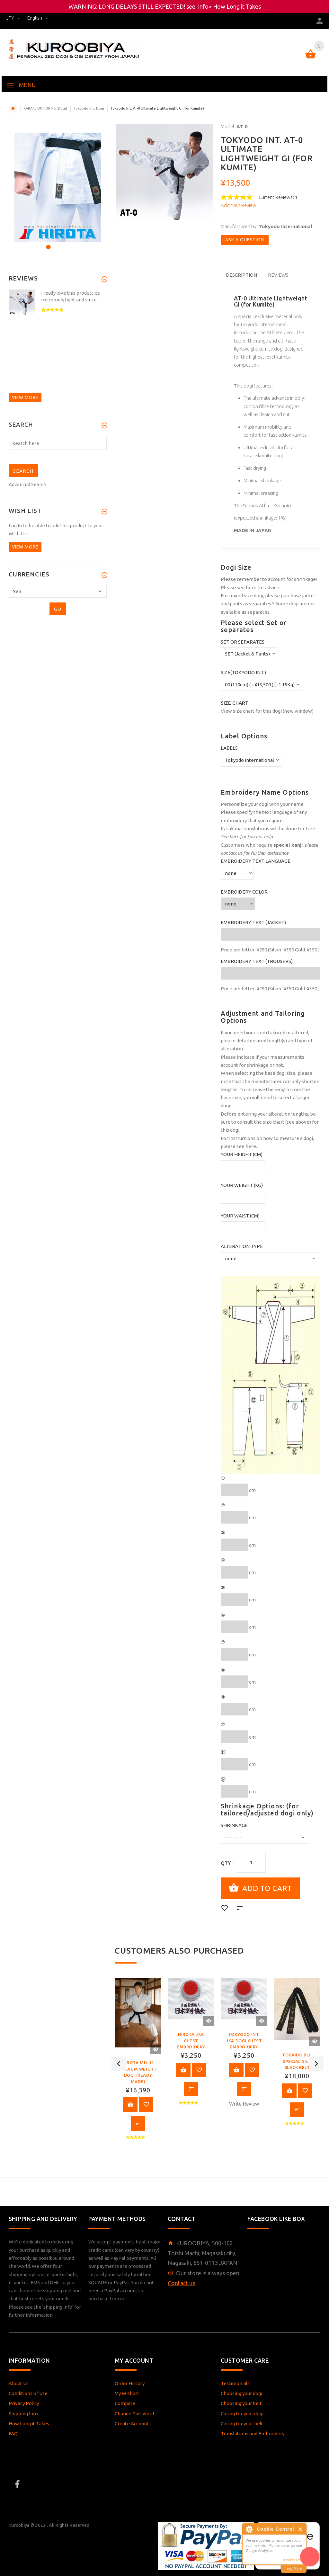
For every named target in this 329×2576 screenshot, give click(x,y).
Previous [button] (118, 2062)
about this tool (293, 2560)
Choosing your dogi (241, 2391)
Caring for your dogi (242, 2411)
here (251, 587)
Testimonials (235, 2381)
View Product (130, 2103)
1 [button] (47, 243)
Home (13, 108)
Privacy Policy (24, 2401)
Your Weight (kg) (242, 1185)
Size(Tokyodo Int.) (243, 672)
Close (300, 2529)
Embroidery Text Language (255, 861)
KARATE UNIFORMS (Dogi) (45, 108)
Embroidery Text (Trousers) (257, 961)
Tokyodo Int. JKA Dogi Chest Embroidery (244, 2040)
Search (21, 425)
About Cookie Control (249, 2529)
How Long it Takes (237, 6)
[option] (137, 2063)
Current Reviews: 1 (278, 197)
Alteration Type (242, 1246)
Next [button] (316, 2062)
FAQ (13, 2431)
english (37, 18)
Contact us (181, 2281)
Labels (229, 748)
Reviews (278, 275)
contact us (231, 853)
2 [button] (56, 243)
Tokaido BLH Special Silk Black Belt (297, 2060)
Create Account (132, 2421)
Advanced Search (27, 484)
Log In (15, 525)
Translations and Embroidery (252, 2431)
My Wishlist (127, 2391)
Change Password (134, 2411)
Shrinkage (234, 1825)
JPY (13, 18)
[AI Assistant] (309, 2556)
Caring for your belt (242, 2421)
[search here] (58, 443)
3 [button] (64, 243)
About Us (19, 2381)
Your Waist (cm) (240, 1215)
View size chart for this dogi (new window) (267, 711)
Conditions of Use (28, 2391)
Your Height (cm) (241, 1154)
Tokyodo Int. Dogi (89, 108)
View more (25, 397)
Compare (125, 2401)
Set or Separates (242, 642)
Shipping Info (23, 2411)
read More (294, 2568)
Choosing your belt (241, 2401)
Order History (130, 2381)
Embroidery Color (244, 892)
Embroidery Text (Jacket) (253, 922)
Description (241, 275)
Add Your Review (238, 205)
